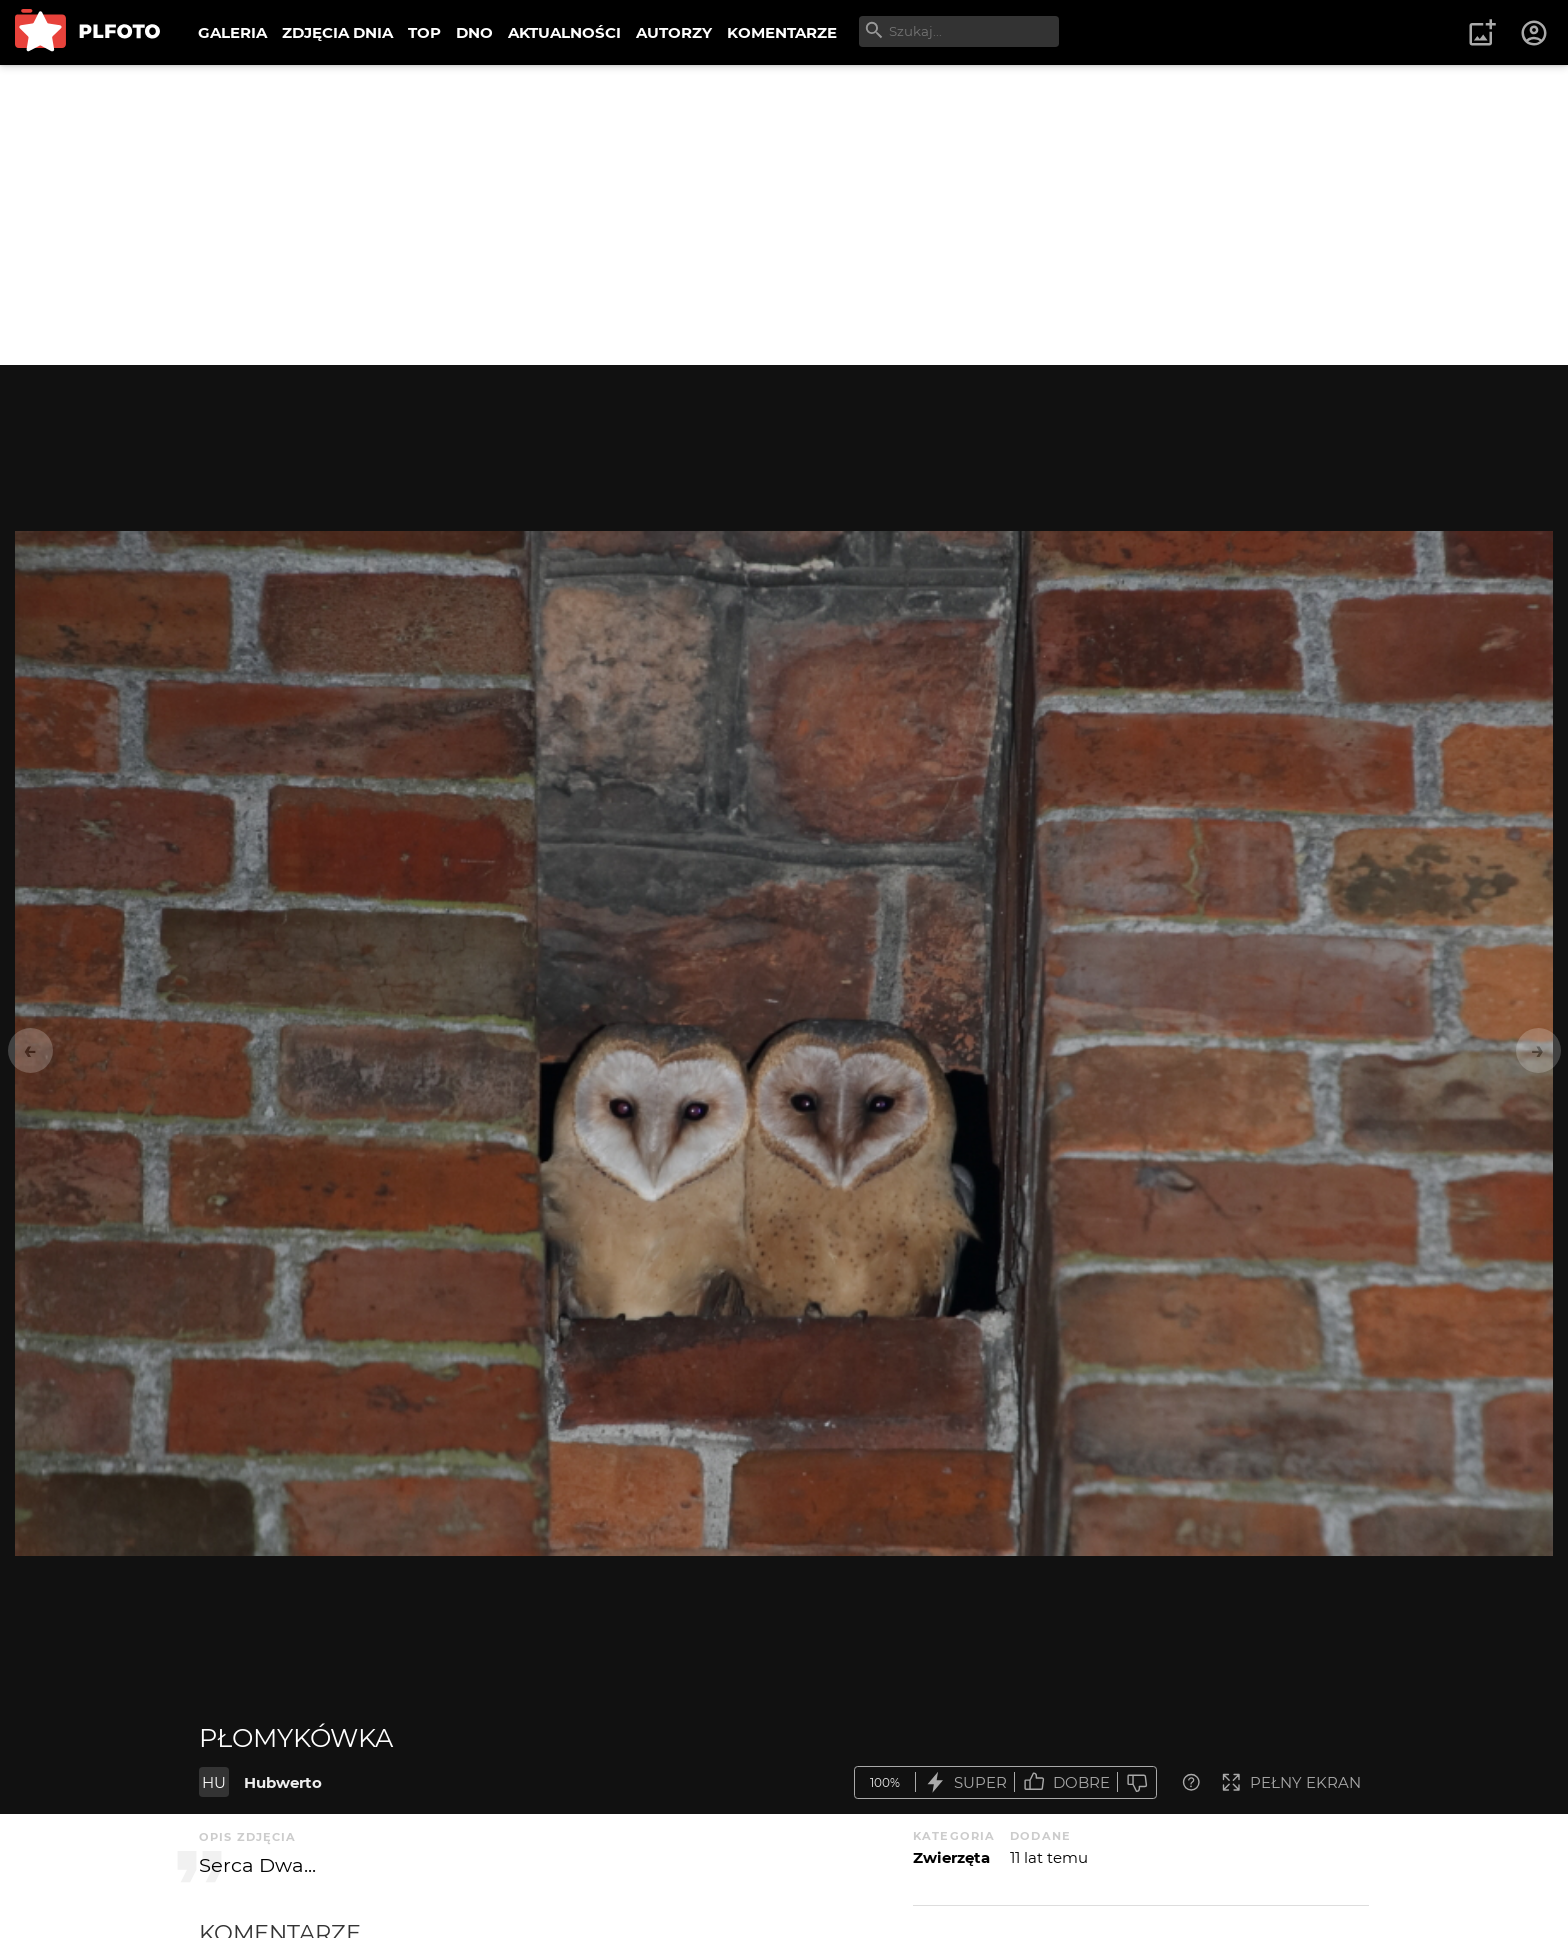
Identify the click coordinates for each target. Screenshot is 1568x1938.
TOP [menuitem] (424, 32)
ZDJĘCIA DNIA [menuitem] (337, 32)
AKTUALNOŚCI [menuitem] (564, 32)
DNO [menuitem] (474, 32)
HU (214, 1782)
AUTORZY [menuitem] (674, 32)
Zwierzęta (951, 1857)
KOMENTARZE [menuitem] (782, 32)
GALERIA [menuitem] (232, 32)
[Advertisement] (784, 215)
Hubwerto (283, 1782)
